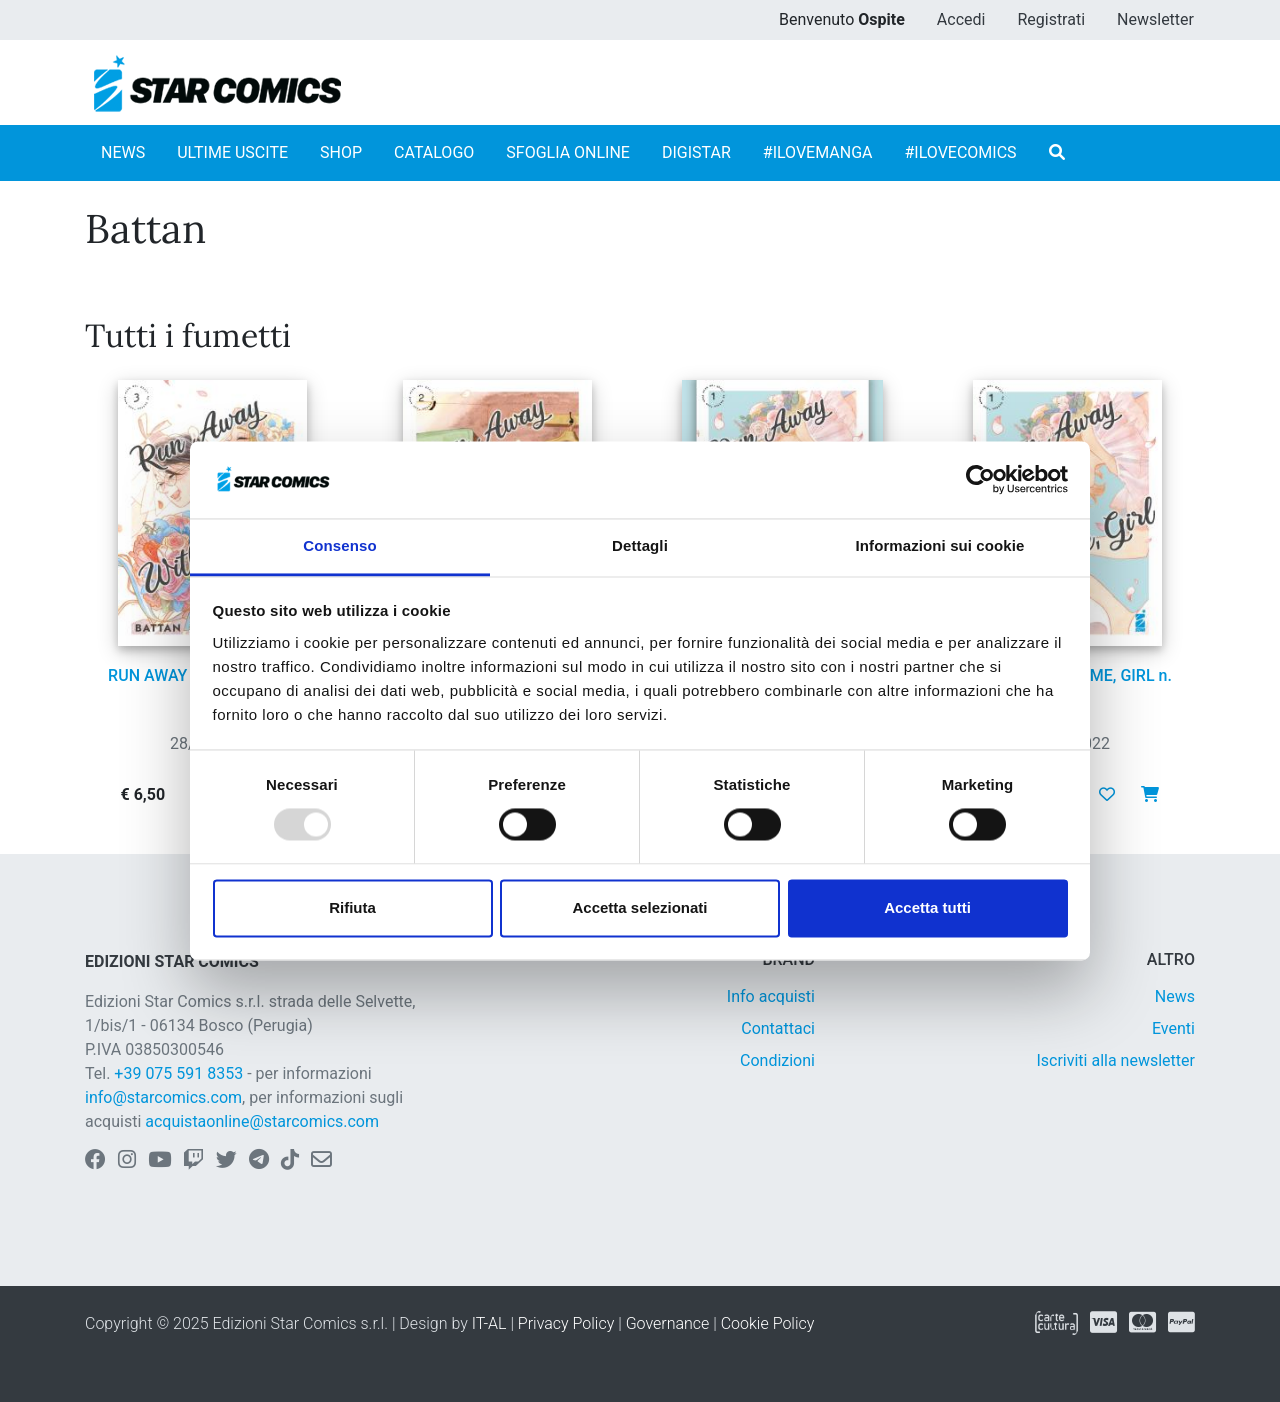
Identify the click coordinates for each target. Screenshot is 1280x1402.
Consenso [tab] (339, 545)
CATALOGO (434, 152)
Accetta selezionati (639, 907)
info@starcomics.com (163, 1097)
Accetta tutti (927, 907)
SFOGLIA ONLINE (568, 152)
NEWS (123, 152)
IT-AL (489, 1323)
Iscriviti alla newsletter (1115, 1060)
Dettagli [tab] (640, 545)
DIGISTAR (696, 152)
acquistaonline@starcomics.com (262, 1121)
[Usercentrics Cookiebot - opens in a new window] (980, 480)
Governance (668, 1323)
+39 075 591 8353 (178, 1073)
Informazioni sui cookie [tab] (940, 545)
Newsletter (1155, 19)
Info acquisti (771, 996)
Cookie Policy (768, 1323)
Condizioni (777, 1060)
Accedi (961, 19)
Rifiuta (352, 907)
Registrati (1051, 19)
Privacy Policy (566, 1323)
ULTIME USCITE (232, 152)
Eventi (1173, 1028)
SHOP (341, 152)
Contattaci (778, 1028)
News (1175, 996)
